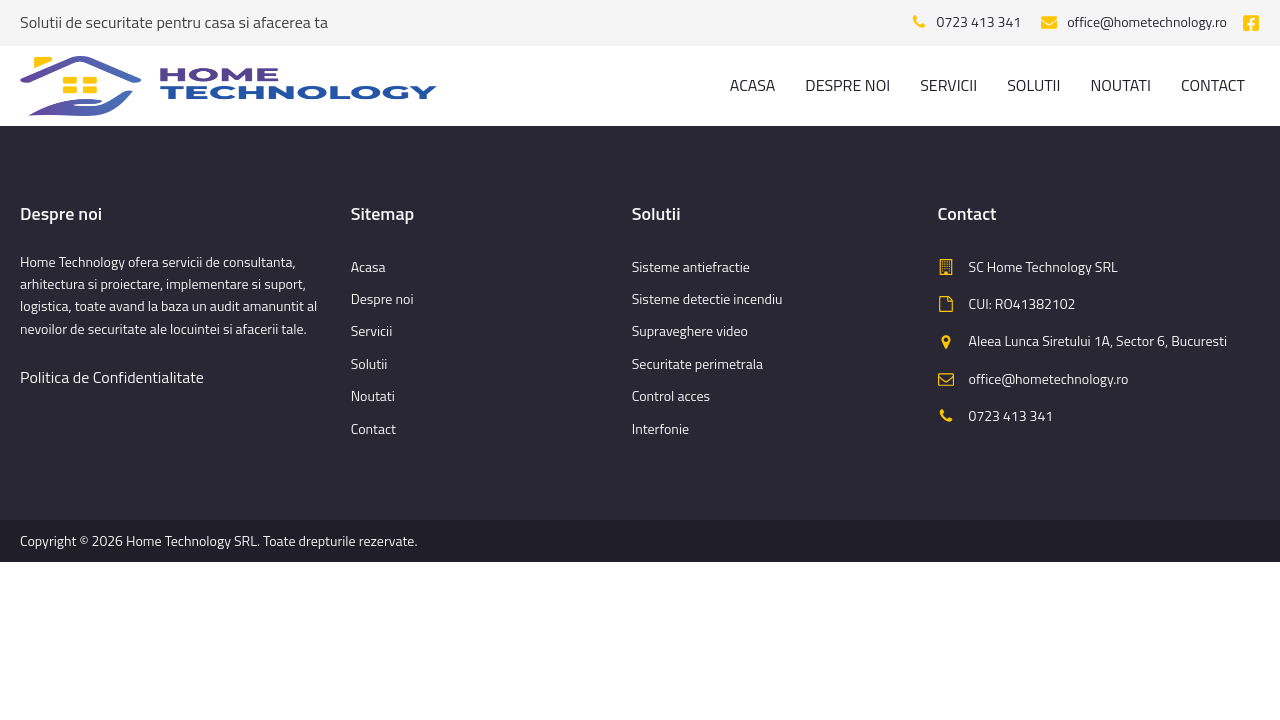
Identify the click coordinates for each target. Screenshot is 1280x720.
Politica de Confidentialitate (112, 377)
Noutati (1120, 85)
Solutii (1033, 85)
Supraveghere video (690, 330)
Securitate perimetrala (697, 363)
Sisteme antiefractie (691, 266)
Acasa (753, 85)
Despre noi (847, 85)
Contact (1213, 85)
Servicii (948, 85)
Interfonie (660, 428)
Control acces (671, 395)
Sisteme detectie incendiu (707, 298)
